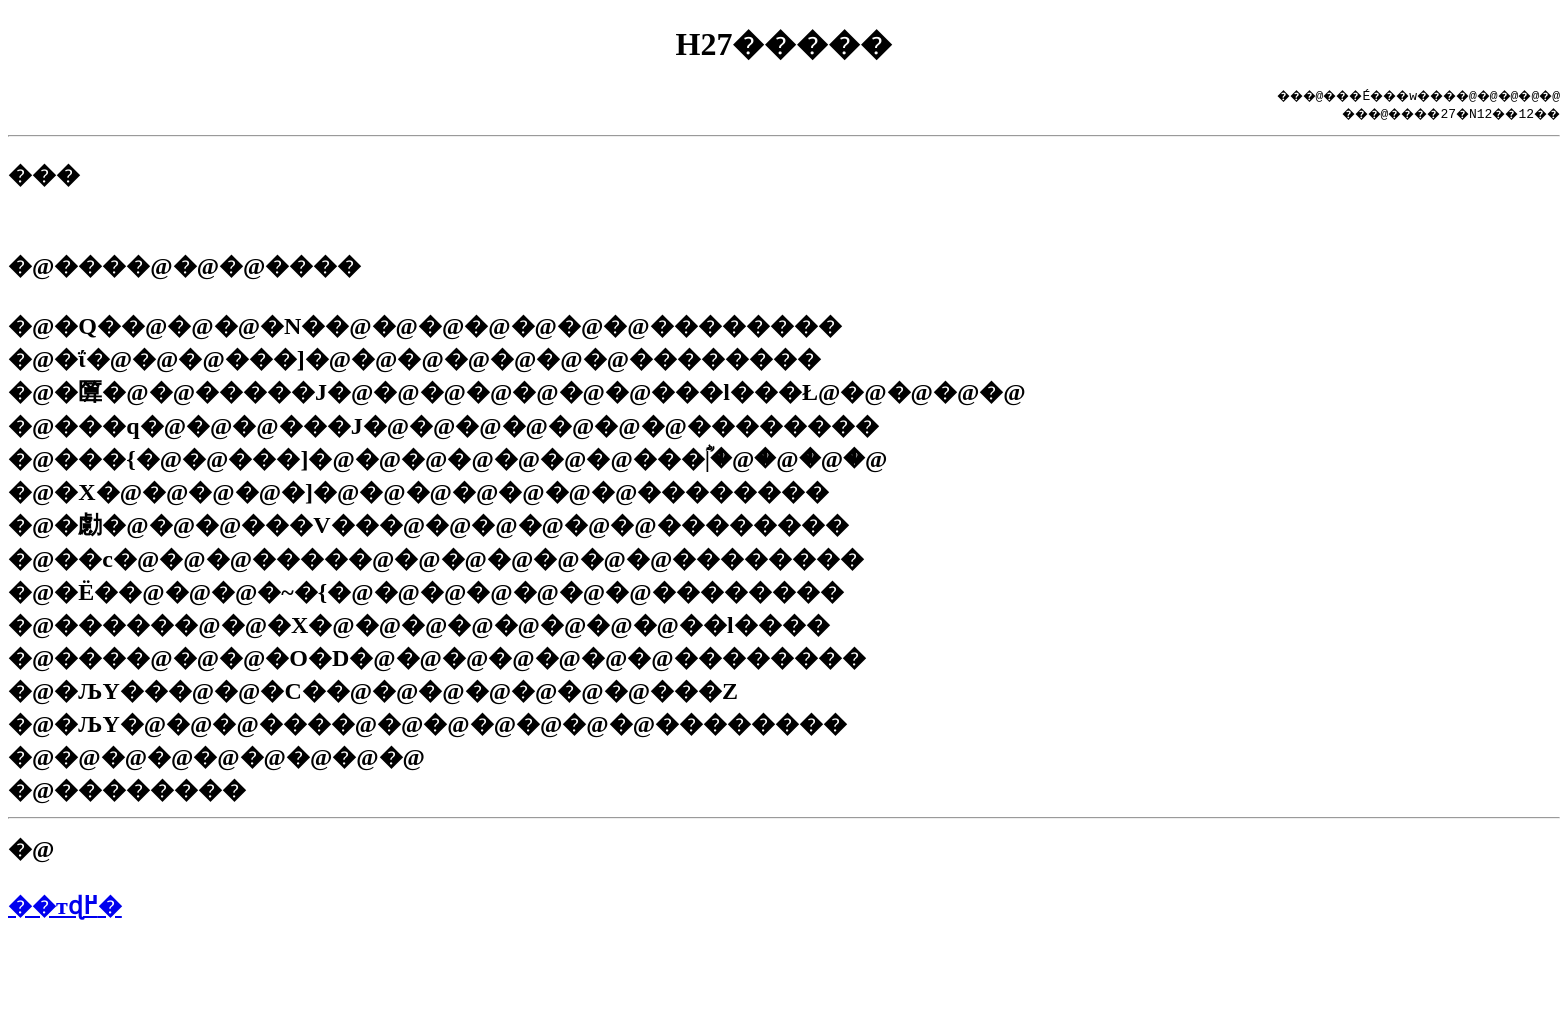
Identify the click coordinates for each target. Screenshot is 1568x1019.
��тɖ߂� (65, 906)
